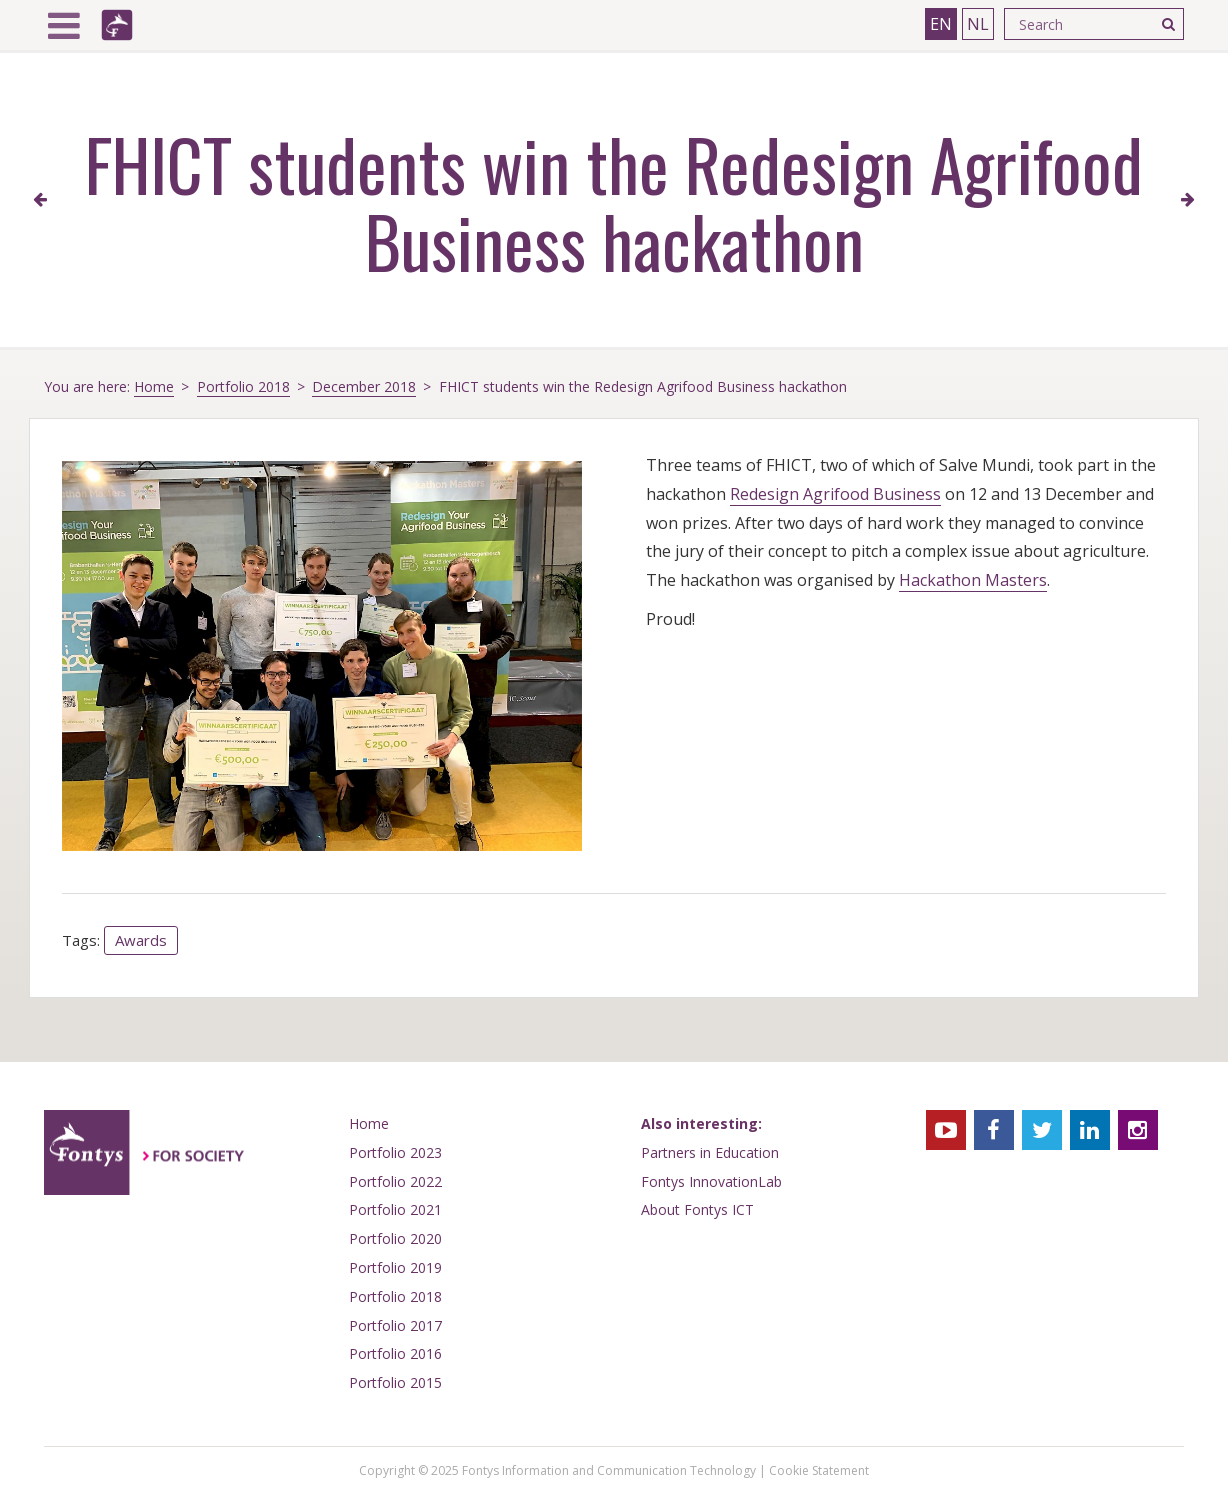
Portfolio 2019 (395, 1267)
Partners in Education (710, 1152)
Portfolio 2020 (395, 1238)
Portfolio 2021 (395, 1209)
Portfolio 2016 (395, 1353)
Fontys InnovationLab (711, 1181)
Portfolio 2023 (395, 1152)
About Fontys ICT (697, 1209)
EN (941, 24)
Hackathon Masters (973, 580)
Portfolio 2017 (395, 1325)
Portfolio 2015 (395, 1382)
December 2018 (364, 386)
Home (154, 386)
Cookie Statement (819, 1470)
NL (978, 24)
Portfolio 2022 (395, 1181)
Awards (141, 940)
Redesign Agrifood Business (835, 494)
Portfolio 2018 (243, 386)
